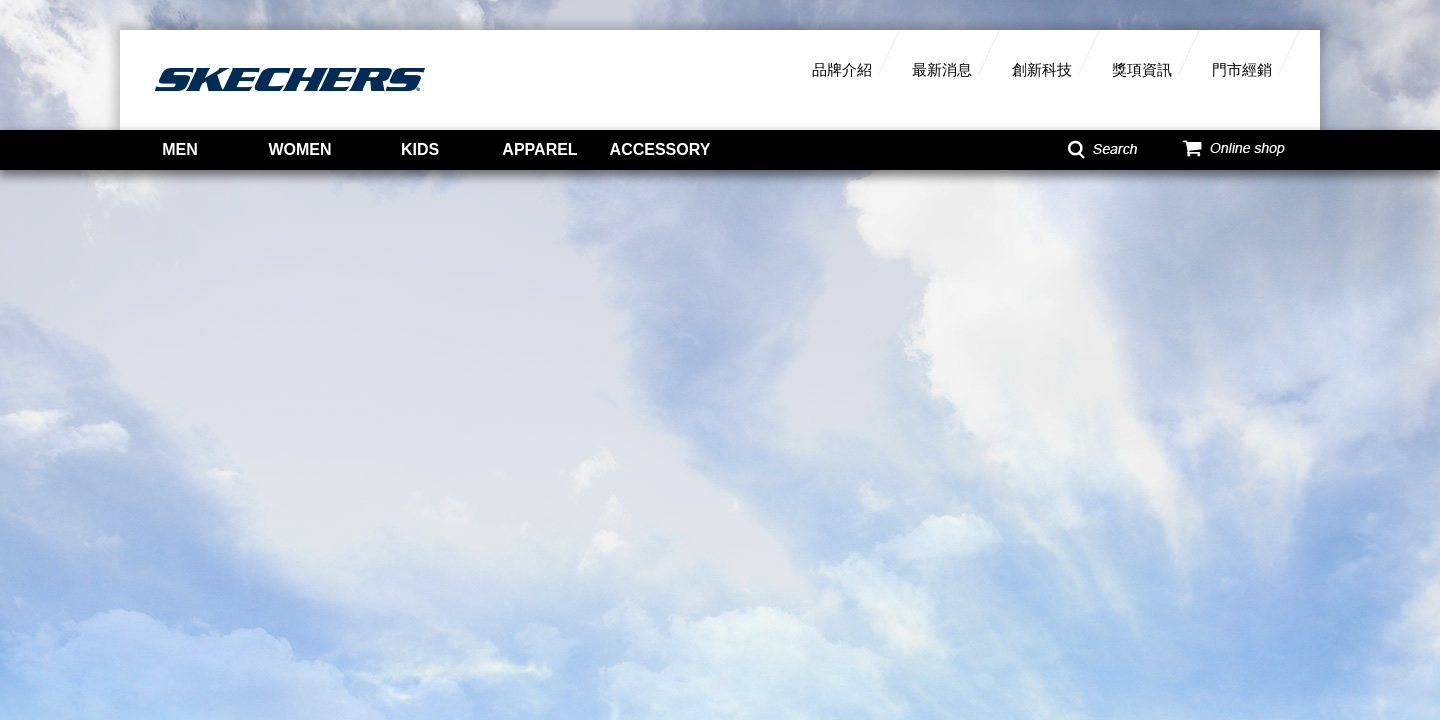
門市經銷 (1242, 69)
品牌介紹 (842, 69)
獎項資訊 (1142, 69)
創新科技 (1042, 69)
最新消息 (942, 69)
